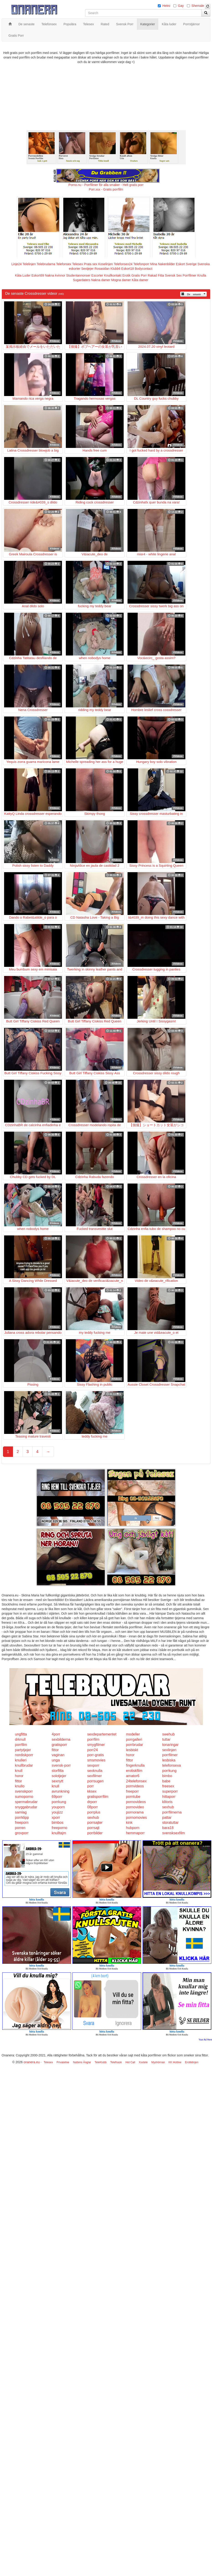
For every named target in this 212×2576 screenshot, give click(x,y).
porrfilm (93, 1739)
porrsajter (95, 1822)
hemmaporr (135, 1833)
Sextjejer (87, 268)
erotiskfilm (134, 1771)
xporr (56, 1817)
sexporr (93, 1765)
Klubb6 (115, 268)
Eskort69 (37, 275)
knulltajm (59, 1833)
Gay (181, 6)
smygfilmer (96, 1745)
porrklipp (22, 1817)
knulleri (21, 1760)
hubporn (132, 1828)
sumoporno (24, 1797)
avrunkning (60, 1791)
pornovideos (136, 1802)
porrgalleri (134, 1739)
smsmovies (96, 1760)
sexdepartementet (101, 1734)
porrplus (93, 1812)
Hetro (166, 6)
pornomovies (136, 1817)
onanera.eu (31, 2062)
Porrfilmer (190, 275)
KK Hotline (175, 2062)
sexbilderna (61, 1739)
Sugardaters (81, 280)
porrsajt (93, 1828)
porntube (133, 1797)
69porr (57, 1797)
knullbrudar (24, 1765)
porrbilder (95, 1833)
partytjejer (23, 1750)
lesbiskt (132, 1750)
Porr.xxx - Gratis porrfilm (106, 189)
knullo (20, 1786)
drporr (92, 1802)
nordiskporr (24, 1755)
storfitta (58, 1771)
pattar (166, 1817)
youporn (58, 1807)
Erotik (126, 275)
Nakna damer (100, 280)
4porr (56, 1734)
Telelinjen (29, 264)
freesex (168, 1786)
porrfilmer (170, 1755)
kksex (92, 1791)
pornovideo (135, 1807)
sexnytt (57, 1781)
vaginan (58, 1755)
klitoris (167, 1802)
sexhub (168, 1807)
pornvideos (135, 1786)
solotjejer (59, 1776)
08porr (92, 1807)
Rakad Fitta (156, 275)
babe (166, 1781)
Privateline (62, 2062)
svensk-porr (61, 1765)
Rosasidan (102, 268)
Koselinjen (105, 264)
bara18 (168, 1828)
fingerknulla (135, 1765)
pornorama (134, 1812)
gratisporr (59, 1745)
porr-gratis (95, 1755)
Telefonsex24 (123, 264)
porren (20, 1828)
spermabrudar (26, 1802)
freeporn (22, 1822)
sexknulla (94, 1771)
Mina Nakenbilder (162, 264)
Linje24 (16, 264)
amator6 (132, 1776)
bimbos (58, 1822)
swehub (168, 1734)
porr (90, 1786)
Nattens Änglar (82, 2062)
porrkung (169, 1771)
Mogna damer (121, 280)
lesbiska (168, 1760)
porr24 (92, 1750)
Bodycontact (143, 268)
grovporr (22, 1833)
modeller (133, 1734)
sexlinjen (169, 1750)
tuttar (166, 1739)
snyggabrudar (26, 1807)
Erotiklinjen (191, 2062)
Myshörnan (158, 2062)
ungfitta (21, 1734)
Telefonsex (63, 264)
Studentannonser (78, 275)
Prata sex (90, 264)
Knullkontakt (112, 275)
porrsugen (95, 1781)
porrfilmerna (171, 1812)
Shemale (198, 6)
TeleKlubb (101, 2062)
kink (129, 1822)
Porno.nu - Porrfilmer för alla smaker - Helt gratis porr (106, 185)
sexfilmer (94, 1776)
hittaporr (169, 1797)
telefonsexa (171, 1765)
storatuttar (170, 1822)
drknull (20, 1739)
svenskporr (24, 1791)
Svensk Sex (173, 275)
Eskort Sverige (186, 264)
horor (130, 1755)
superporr (170, 1791)
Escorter (97, 275)
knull (19, 1771)
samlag (21, 1812)
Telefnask (116, 2062)
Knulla (201, 275)
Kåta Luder (23, 275)
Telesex (77, 264)
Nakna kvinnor (55, 275)
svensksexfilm (173, 1833)
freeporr (132, 1791)
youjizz (57, 1812)
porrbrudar (134, 1745)
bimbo (167, 1776)
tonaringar (170, 1745)
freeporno (59, 1828)
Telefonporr (141, 264)
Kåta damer (140, 280)
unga (56, 1760)
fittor (55, 1750)
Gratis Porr (139, 275)
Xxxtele (143, 2062)
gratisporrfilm (97, 1797)
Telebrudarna (46, 264)
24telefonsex (136, 1781)
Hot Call (130, 2062)
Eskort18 (127, 268)
